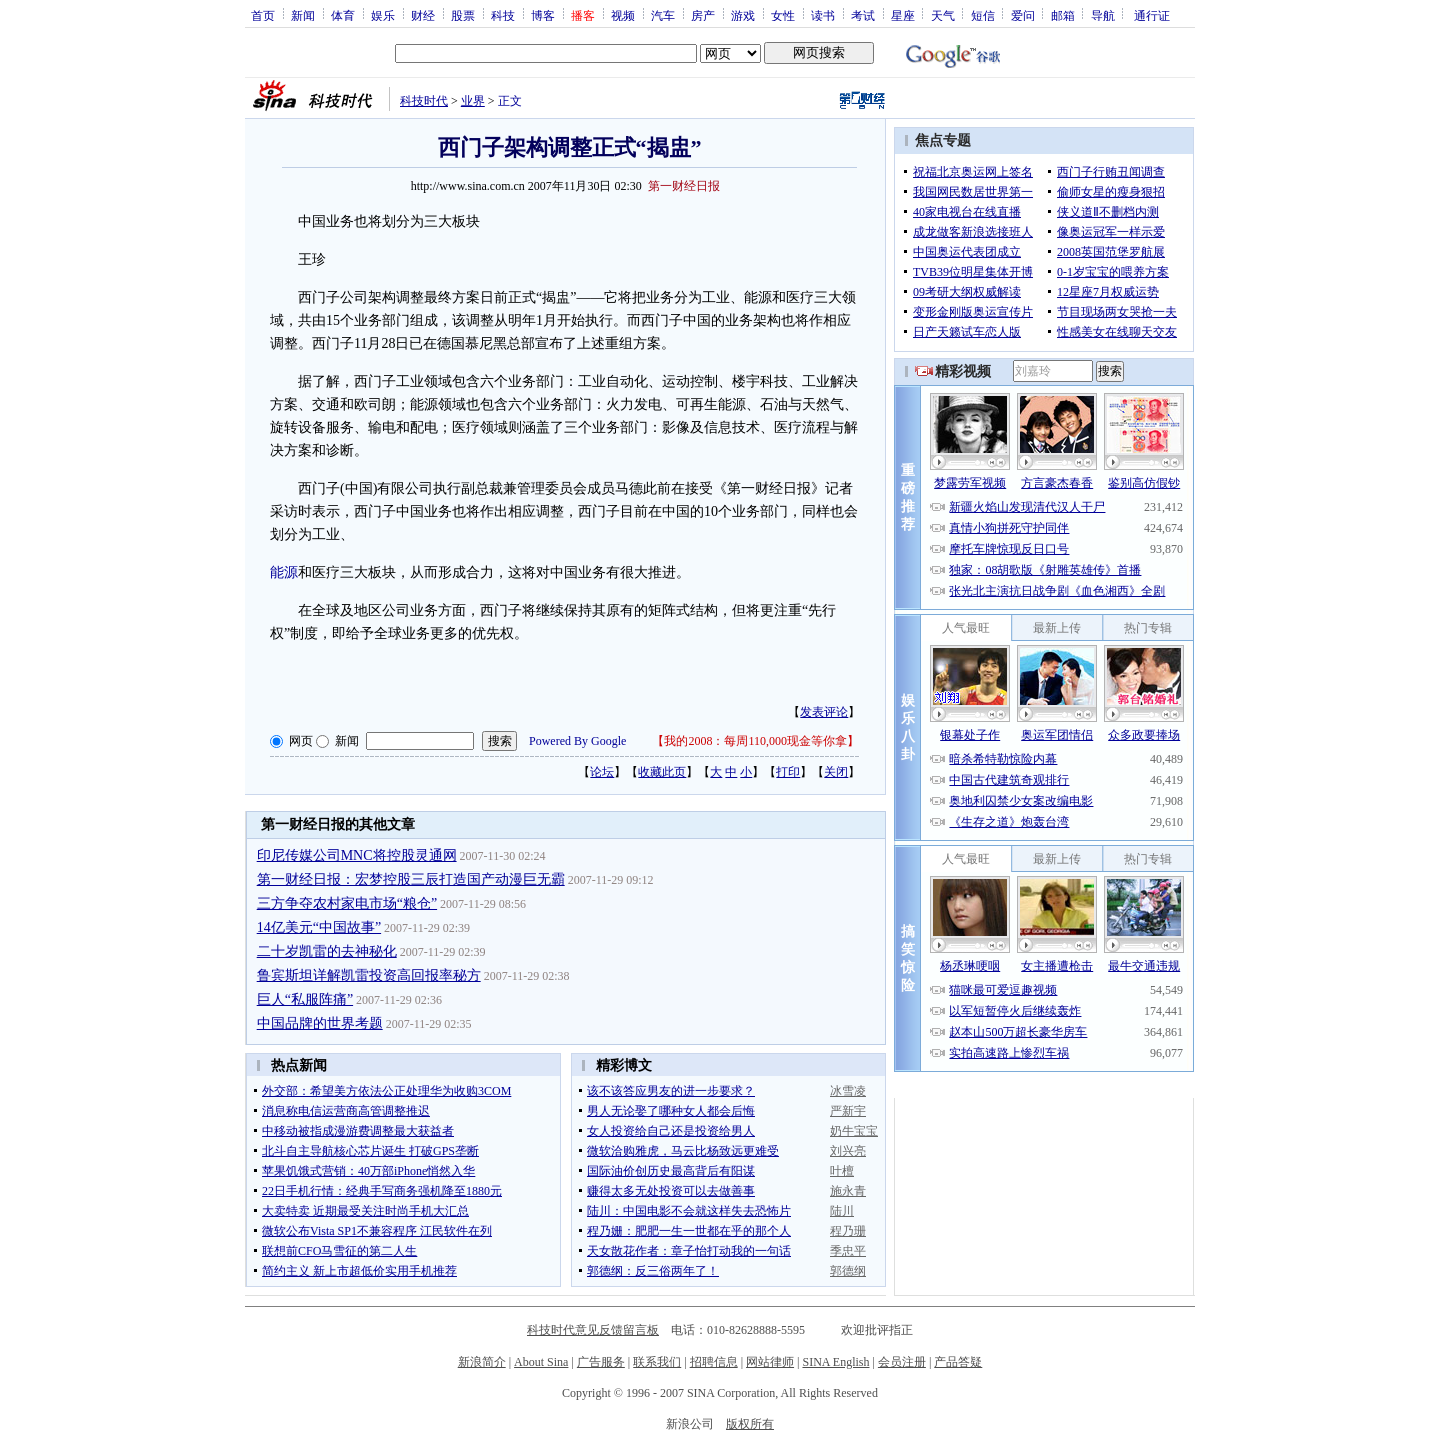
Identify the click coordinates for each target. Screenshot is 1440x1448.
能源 (284, 572)
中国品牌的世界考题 (320, 1023)
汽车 (663, 15)
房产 (703, 15)
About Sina (541, 1362)
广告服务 (601, 1362)
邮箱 (1063, 15)
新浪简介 (482, 1362)
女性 (783, 15)
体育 (343, 15)
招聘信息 (714, 1362)
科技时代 (424, 101)
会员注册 (902, 1362)
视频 (623, 15)
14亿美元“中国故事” (319, 927)
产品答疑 (958, 1362)
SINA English (835, 1362)
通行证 (1152, 15)
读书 (823, 15)
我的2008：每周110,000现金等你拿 (755, 741)
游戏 (743, 15)
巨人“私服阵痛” (305, 999)
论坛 (602, 772)
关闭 (836, 772)
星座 (903, 15)
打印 (788, 772)
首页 (263, 15)
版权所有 (750, 1424)
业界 (473, 101)
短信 (983, 15)
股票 (463, 15)
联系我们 (657, 1362)
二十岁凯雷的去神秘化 (327, 951)
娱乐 (383, 15)
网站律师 (770, 1362)
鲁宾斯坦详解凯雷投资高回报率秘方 (369, 975)
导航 (1103, 15)
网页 (301, 741)
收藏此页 (662, 772)
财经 (423, 15)
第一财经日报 (684, 186)
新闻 (303, 15)
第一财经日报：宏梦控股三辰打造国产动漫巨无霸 (411, 879)
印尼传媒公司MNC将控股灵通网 (357, 855)
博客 (543, 15)
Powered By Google (577, 741)
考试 (863, 15)
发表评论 (824, 712)
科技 (503, 15)
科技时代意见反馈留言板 (593, 1330)
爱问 (1023, 15)
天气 (943, 15)
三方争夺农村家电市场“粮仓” (347, 903)
